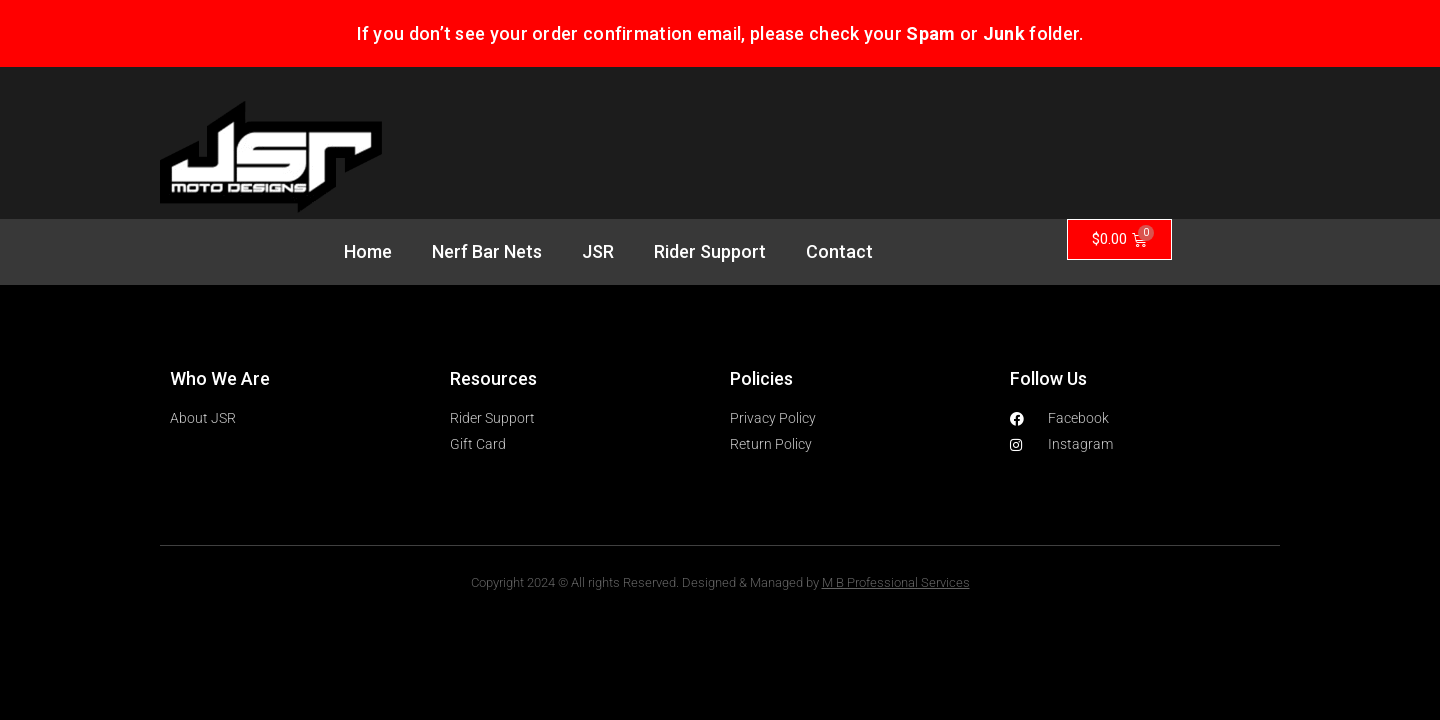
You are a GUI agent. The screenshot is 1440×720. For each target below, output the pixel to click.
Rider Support (710, 251)
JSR (598, 251)
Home (368, 251)
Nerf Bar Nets (487, 251)
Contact (839, 251)
